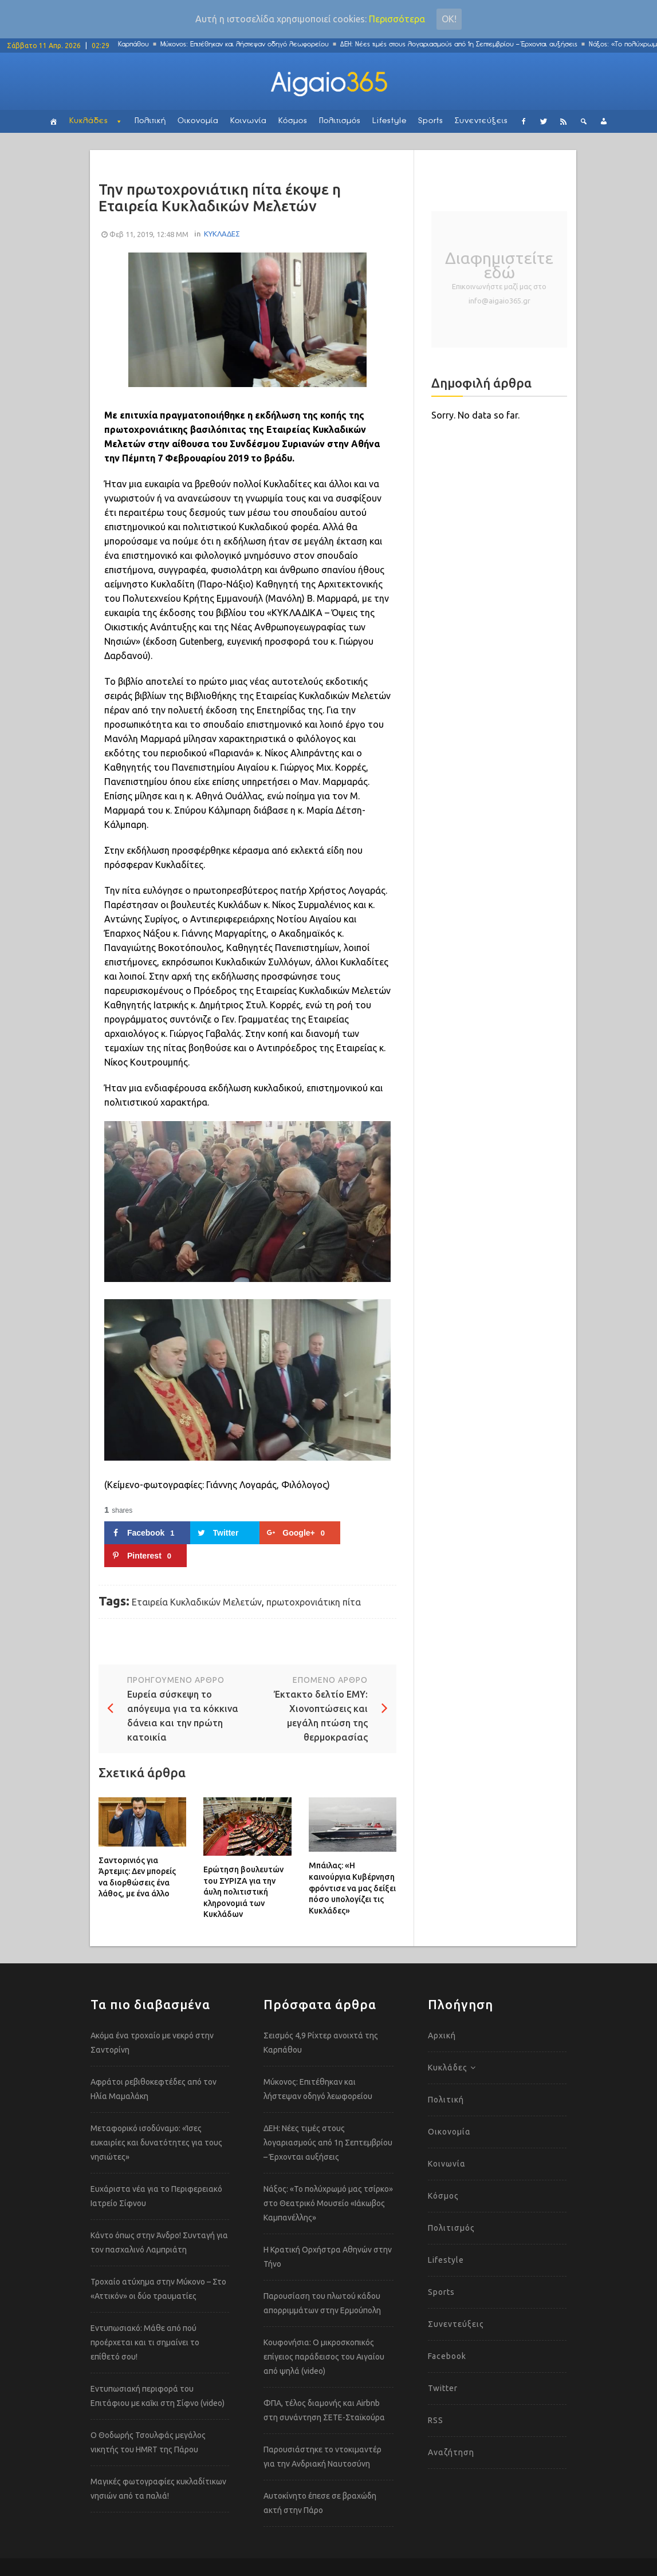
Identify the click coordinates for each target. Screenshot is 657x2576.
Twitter (443, 2388)
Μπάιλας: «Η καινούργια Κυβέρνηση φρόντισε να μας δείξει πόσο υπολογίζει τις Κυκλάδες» (352, 1888)
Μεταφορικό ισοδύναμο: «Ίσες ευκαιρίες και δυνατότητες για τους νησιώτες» (156, 2142)
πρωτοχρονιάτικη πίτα (313, 1602)
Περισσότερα (397, 19)
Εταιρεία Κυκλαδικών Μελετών (197, 1602)
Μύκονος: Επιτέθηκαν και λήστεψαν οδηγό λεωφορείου (251, 44)
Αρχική (442, 2035)
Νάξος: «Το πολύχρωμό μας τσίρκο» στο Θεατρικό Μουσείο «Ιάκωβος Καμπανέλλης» (328, 2203)
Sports (430, 121)
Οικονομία (198, 121)
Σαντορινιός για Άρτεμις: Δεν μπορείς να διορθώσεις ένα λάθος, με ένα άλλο (137, 1877)
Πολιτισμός (340, 121)
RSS (435, 2420)
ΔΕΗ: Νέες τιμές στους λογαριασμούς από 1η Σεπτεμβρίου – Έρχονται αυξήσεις (465, 44)
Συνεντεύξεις (481, 121)
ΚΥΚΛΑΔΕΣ (222, 234)
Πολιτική (150, 121)
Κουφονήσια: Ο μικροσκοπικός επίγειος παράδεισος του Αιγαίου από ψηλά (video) (323, 2357)
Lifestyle (389, 121)
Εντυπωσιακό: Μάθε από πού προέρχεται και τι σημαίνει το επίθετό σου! (145, 2342)
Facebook (447, 2356)
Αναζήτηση (451, 2452)
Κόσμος (293, 121)
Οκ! (449, 19)
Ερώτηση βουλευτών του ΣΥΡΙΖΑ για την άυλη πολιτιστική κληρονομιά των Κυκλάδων (243, 1892)
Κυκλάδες (88, 121)
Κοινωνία (248, 121)
